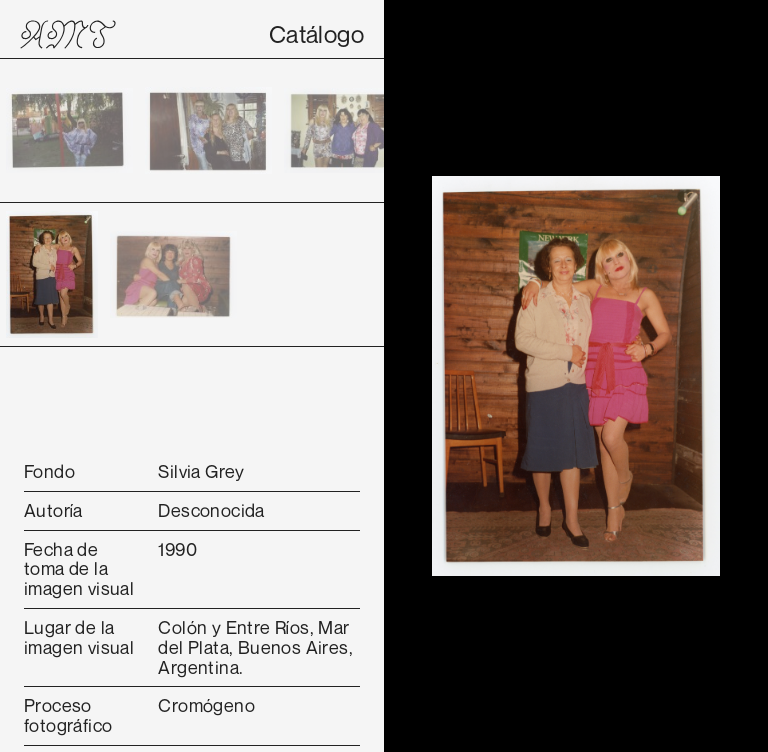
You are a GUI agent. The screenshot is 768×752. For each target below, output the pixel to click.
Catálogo (316, 34)
